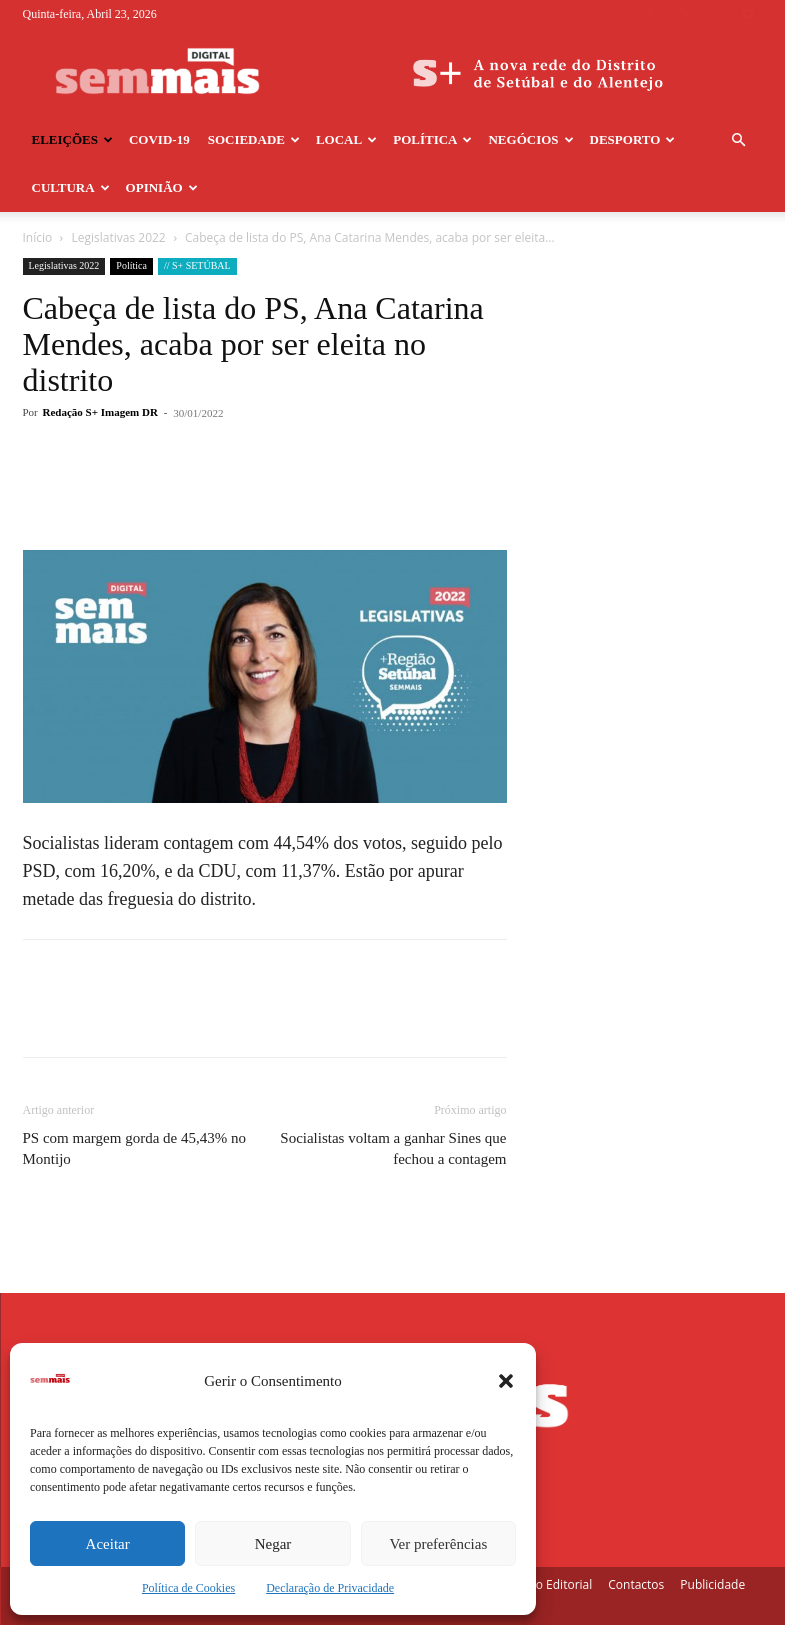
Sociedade (254, 139)
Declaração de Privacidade (330, 1588)
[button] (506, 1381)
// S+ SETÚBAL (197, 265)
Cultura (71, 187)
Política (432, 139)
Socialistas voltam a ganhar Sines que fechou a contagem (393, 1148)
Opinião (162, 187)
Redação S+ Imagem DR (100, 412)
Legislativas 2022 (119, 237)
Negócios (530, 139)
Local (346, 139)
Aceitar (108, 1544)
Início (38, 237)
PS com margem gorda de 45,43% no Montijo (134, 1148)
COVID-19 (159, 139)
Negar (273, 1544)
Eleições (72, 139)
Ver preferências (438, 1544)
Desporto (633, 139)
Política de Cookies (188, 1588)
